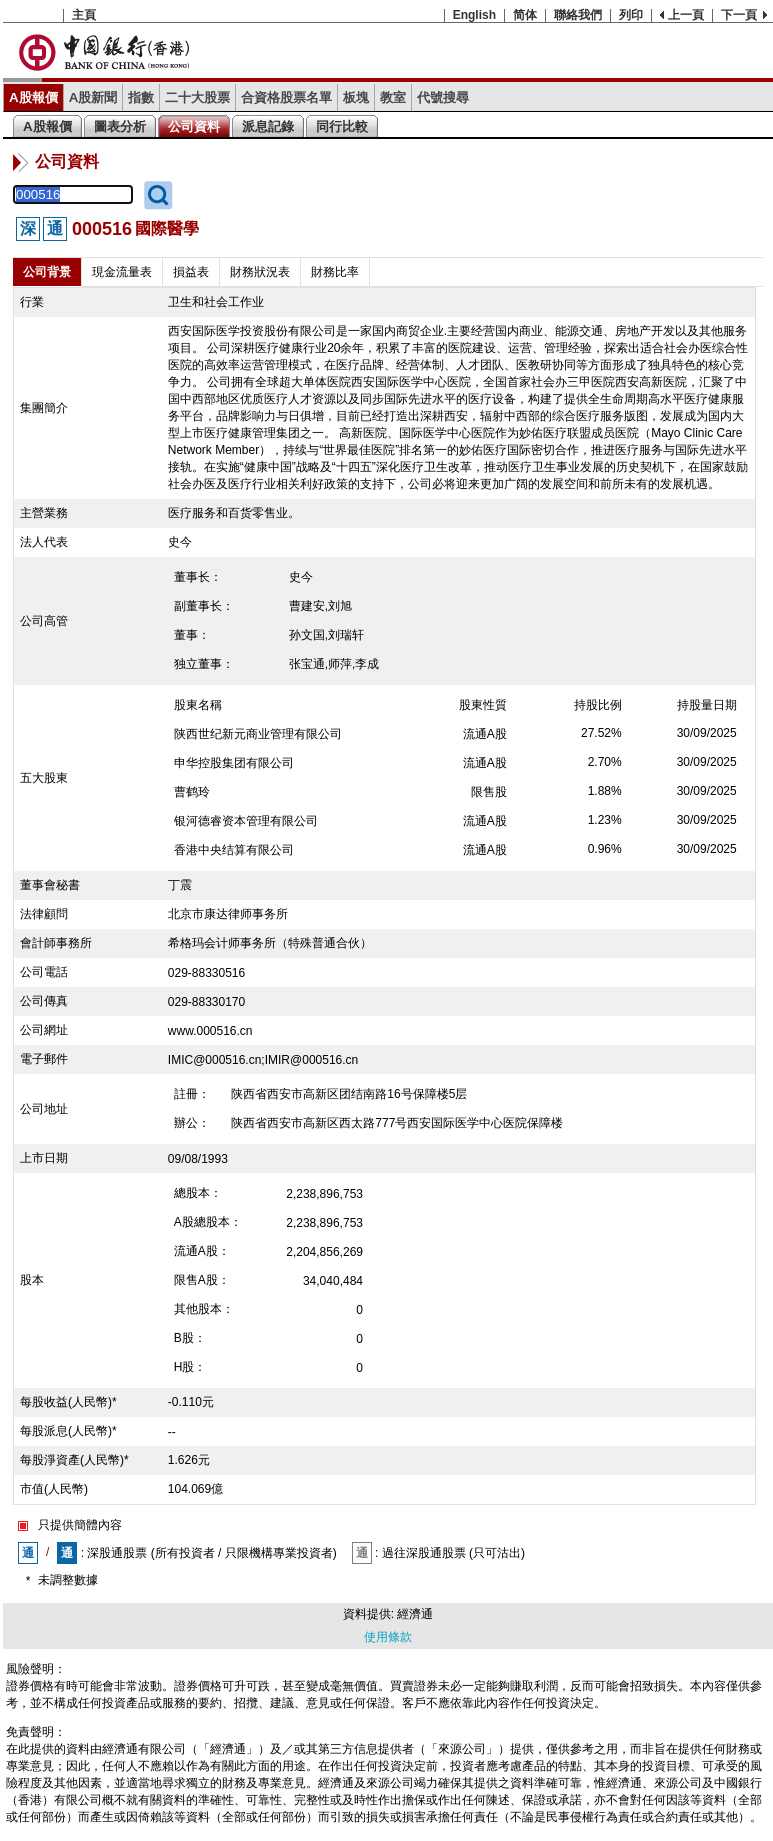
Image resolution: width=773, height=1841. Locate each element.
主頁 (84, 15)
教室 (393, 97)
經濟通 (415, 1614)
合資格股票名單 (286, 97)
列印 (631, 15)
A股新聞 (93, 97)
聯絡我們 (578, 15)
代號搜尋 (443, 97)
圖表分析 (120, 126)
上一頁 (686, 15)
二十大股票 (197, 97)
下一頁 (739, 15)
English (474, 15)
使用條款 (388, 1637)
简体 (525, 15)
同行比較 (342, 126)
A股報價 (33, 97)
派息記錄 (268, 126)
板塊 (356, 97)
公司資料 (194, 126)
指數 (141, 97)
